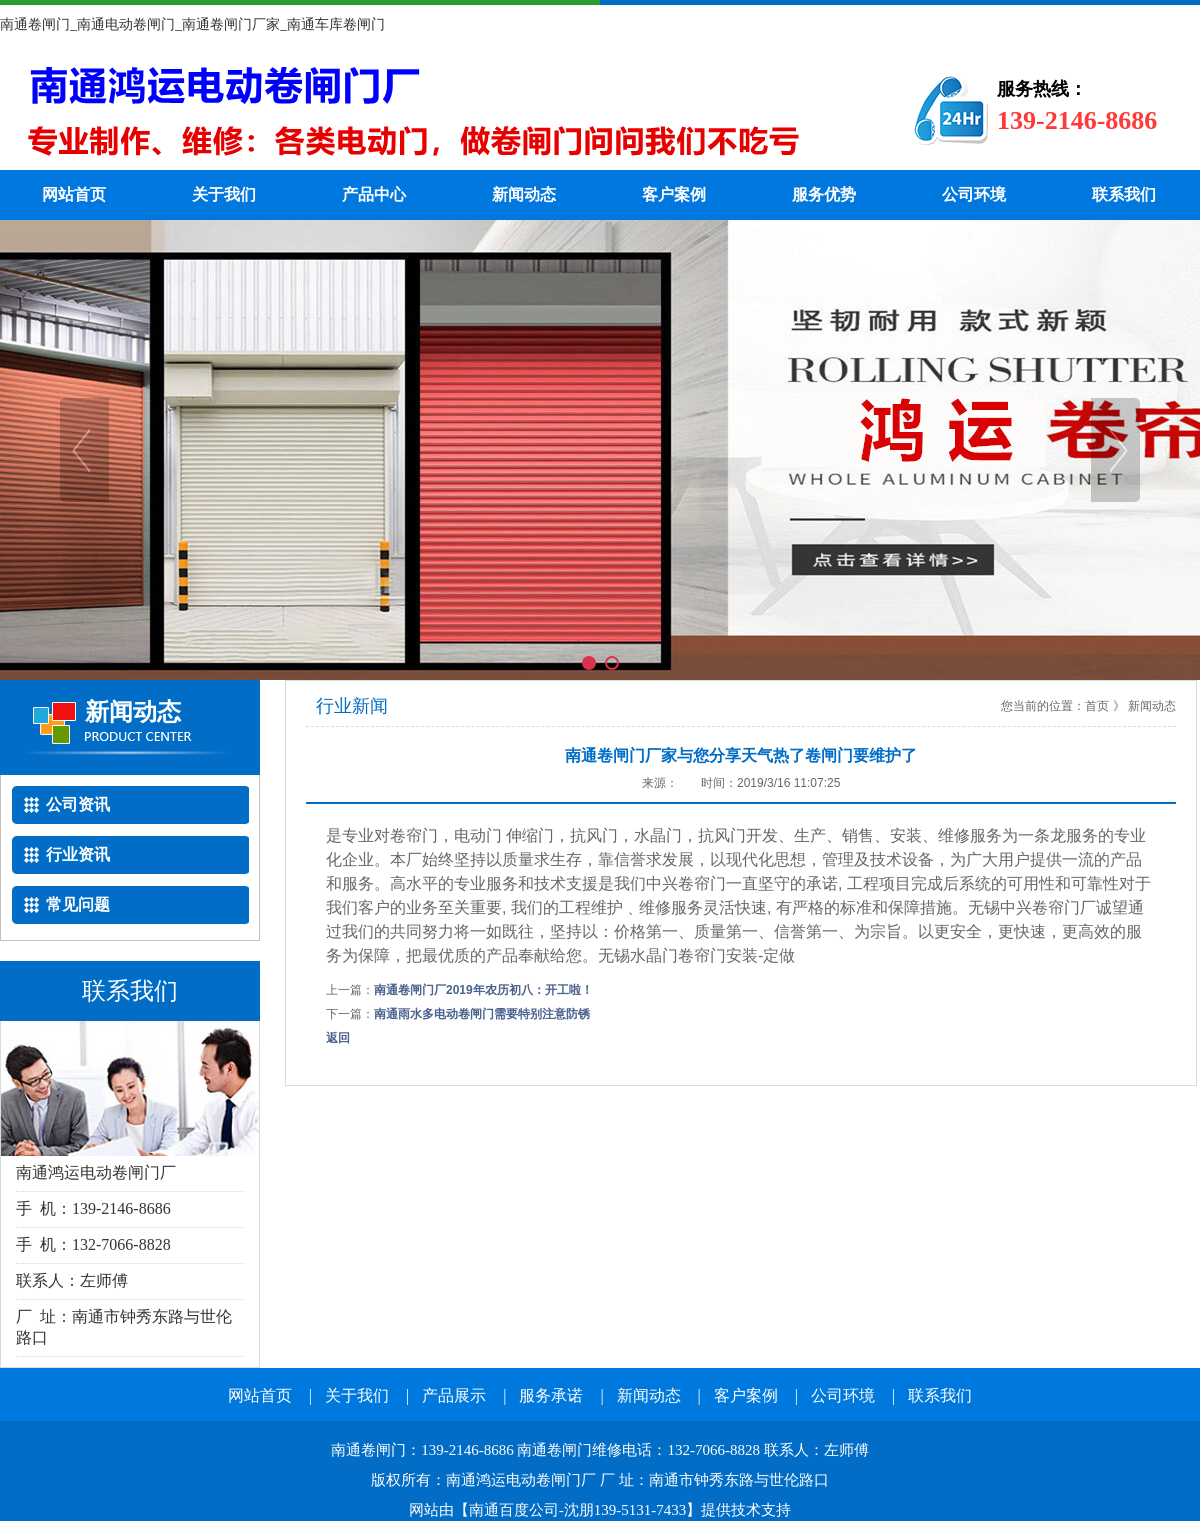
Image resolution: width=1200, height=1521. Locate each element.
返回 (338, 1038)
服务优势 (824, 194)
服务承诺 (551, 1395)
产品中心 (374, 194)
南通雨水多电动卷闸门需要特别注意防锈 (482, 1014)
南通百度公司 (514, 1510)
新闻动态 (524, 194)
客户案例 (674, 194)
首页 (1097, 706)
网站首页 (74, 194)
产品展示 (454, 1395)
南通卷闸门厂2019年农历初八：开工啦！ (483, 990)
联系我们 (1124, 194)
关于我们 (224, 194)
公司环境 (974, 194)
